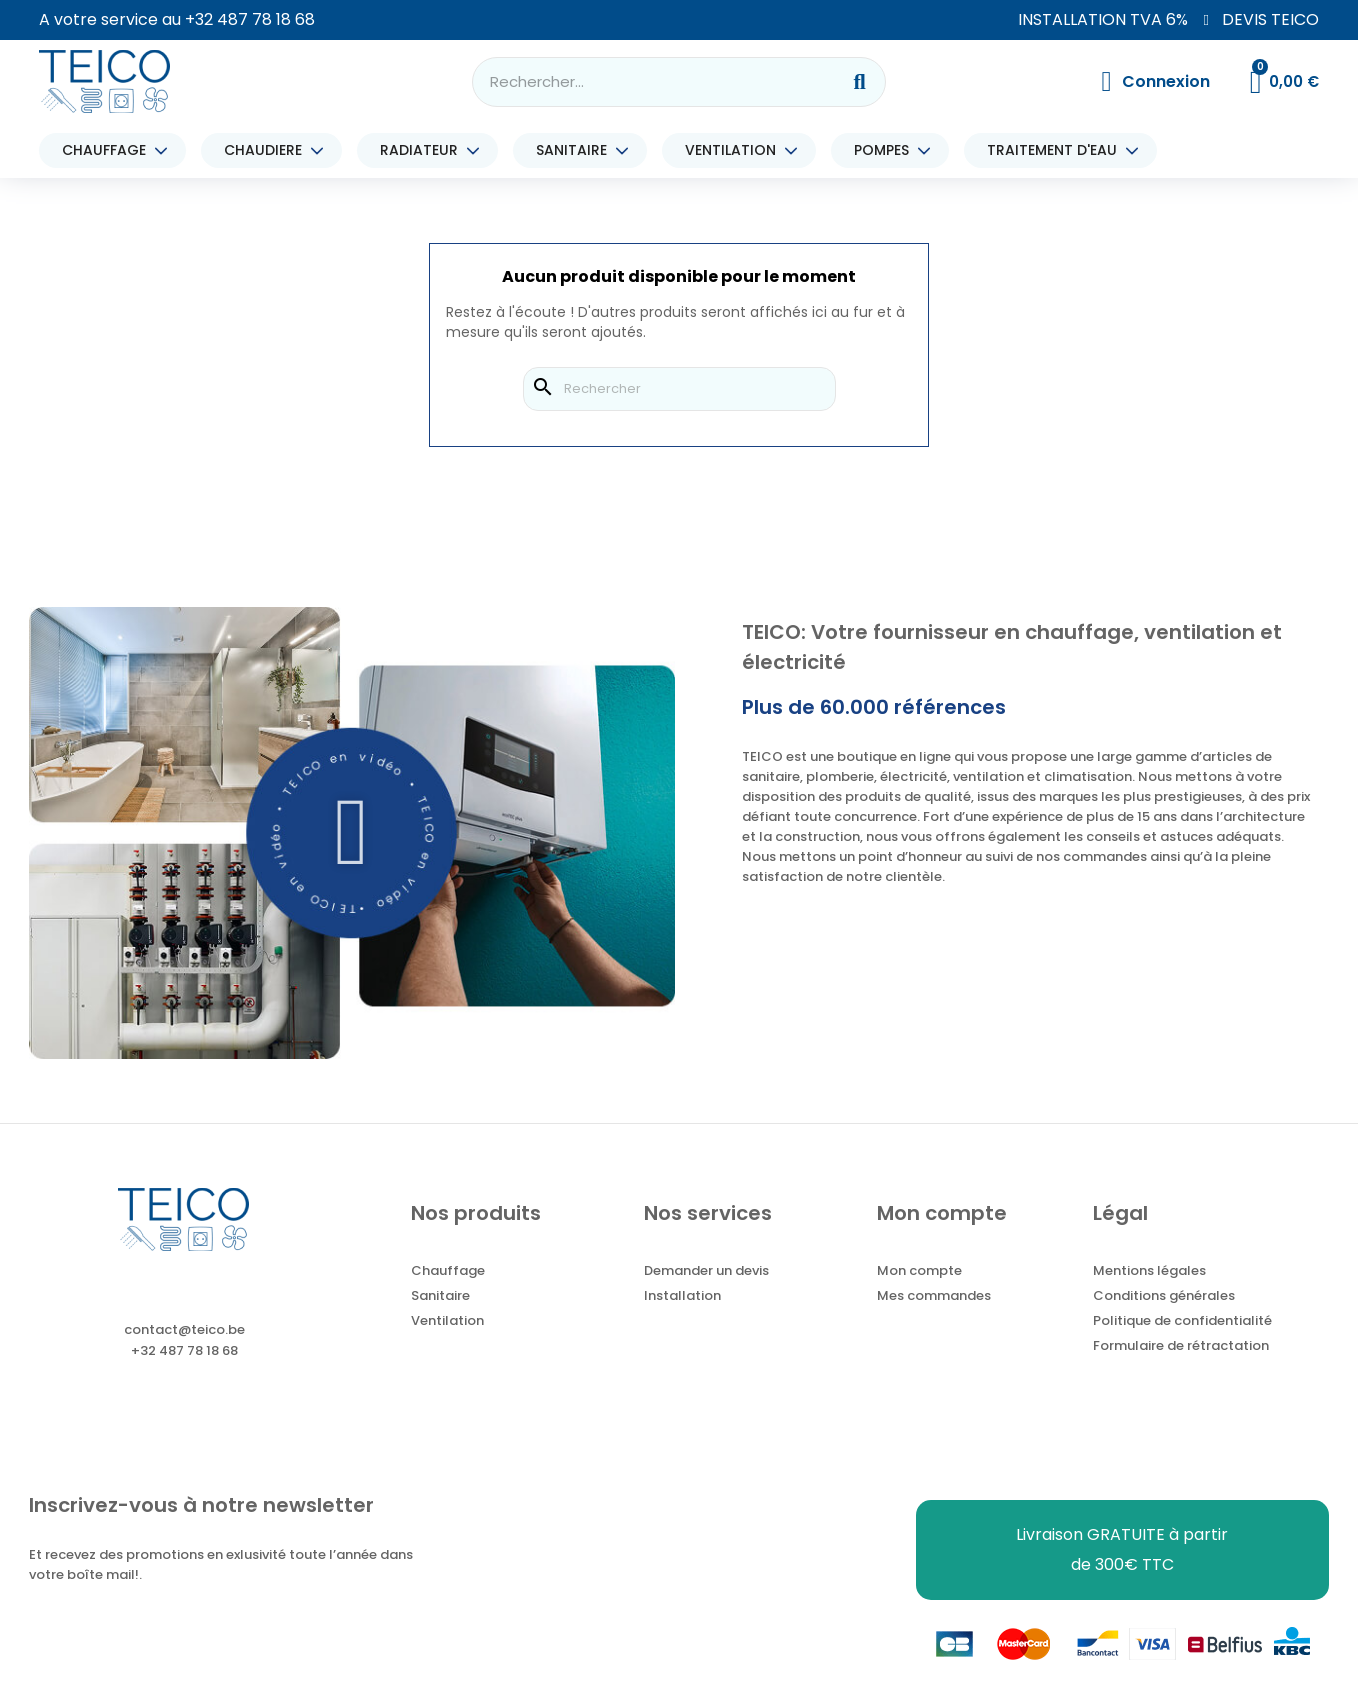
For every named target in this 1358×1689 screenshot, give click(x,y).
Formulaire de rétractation (1181, 1345)
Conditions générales (1164, 1295)
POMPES (886, 150)
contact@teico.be (184, 1329)
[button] (352, 833)
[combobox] (643, 82)
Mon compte (919, 1270)
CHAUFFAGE (109, 150)
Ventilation (447, 1320)
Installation (682, 1295)
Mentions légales (1149, 1270)
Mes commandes (934, 1295)
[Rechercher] (679, 389)
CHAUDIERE (268, 150)
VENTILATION (735, 150)
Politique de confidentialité (1182, 1320)
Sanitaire (440, 1295)
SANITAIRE (576, 150)
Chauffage (448, 1270)
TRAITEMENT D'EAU (1057, 150)
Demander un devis (706, 1270)
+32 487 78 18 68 (250, 19)
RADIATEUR (424, 150)
